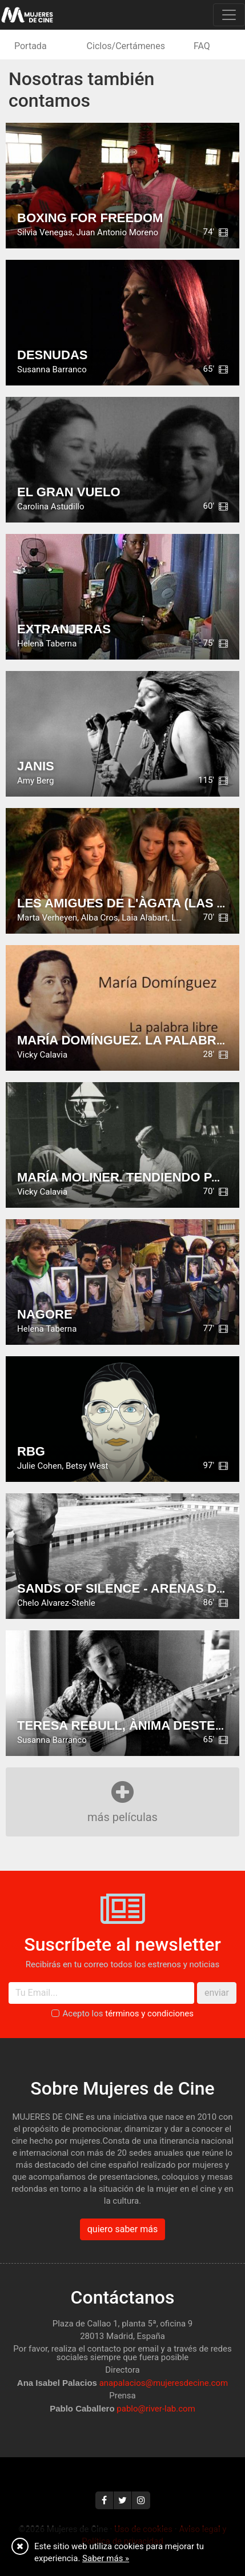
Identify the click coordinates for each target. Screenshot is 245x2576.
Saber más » (105, 2558)
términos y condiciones (149, 2013)
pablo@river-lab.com (156, 2409)
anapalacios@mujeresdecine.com (163, 2383)
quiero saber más (122, 2229)
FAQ (202, 46)
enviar (216, 1992)
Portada (30, 46)
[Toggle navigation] (229, 14)
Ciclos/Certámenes (126, 46)
